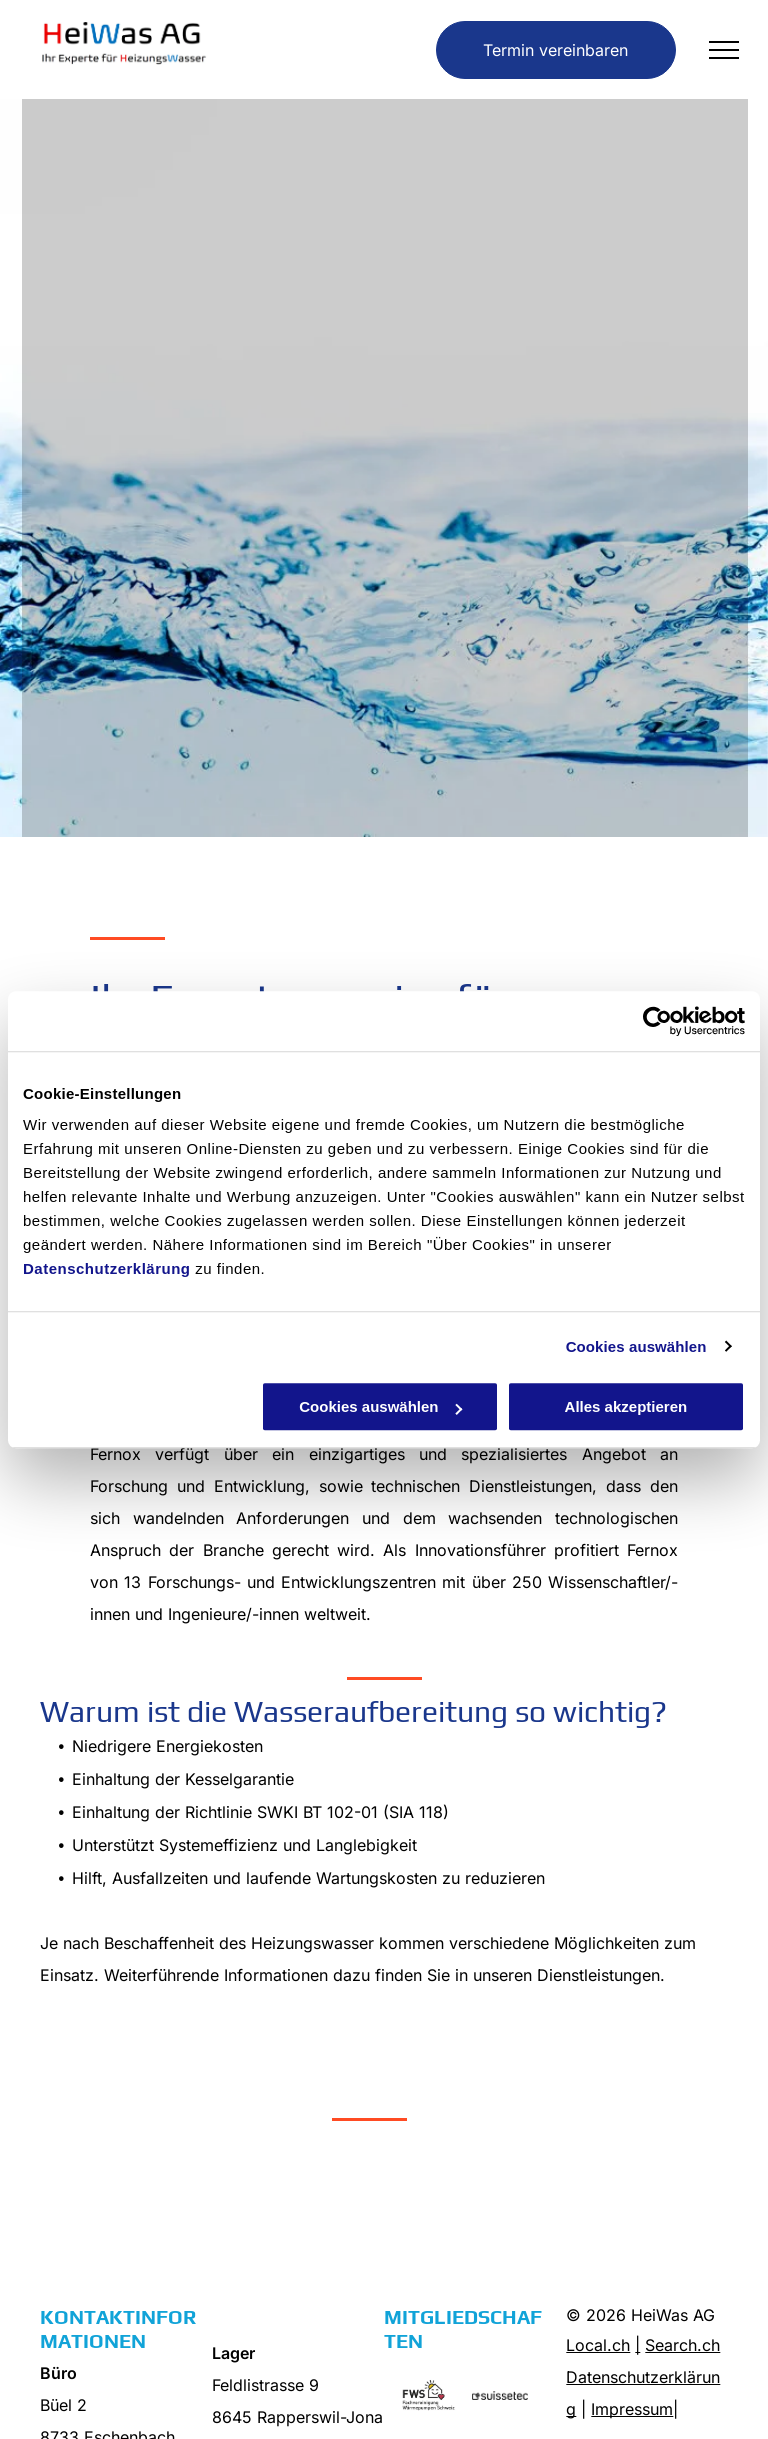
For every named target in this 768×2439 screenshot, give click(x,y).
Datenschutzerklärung (107, 1268)
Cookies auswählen (636, 1346)
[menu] (724, 50)
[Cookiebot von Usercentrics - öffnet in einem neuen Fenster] (657, 1021)
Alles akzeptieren (626, 1406)
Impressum (632, 2409)
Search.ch (682, 2345)
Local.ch (598, 2345)
